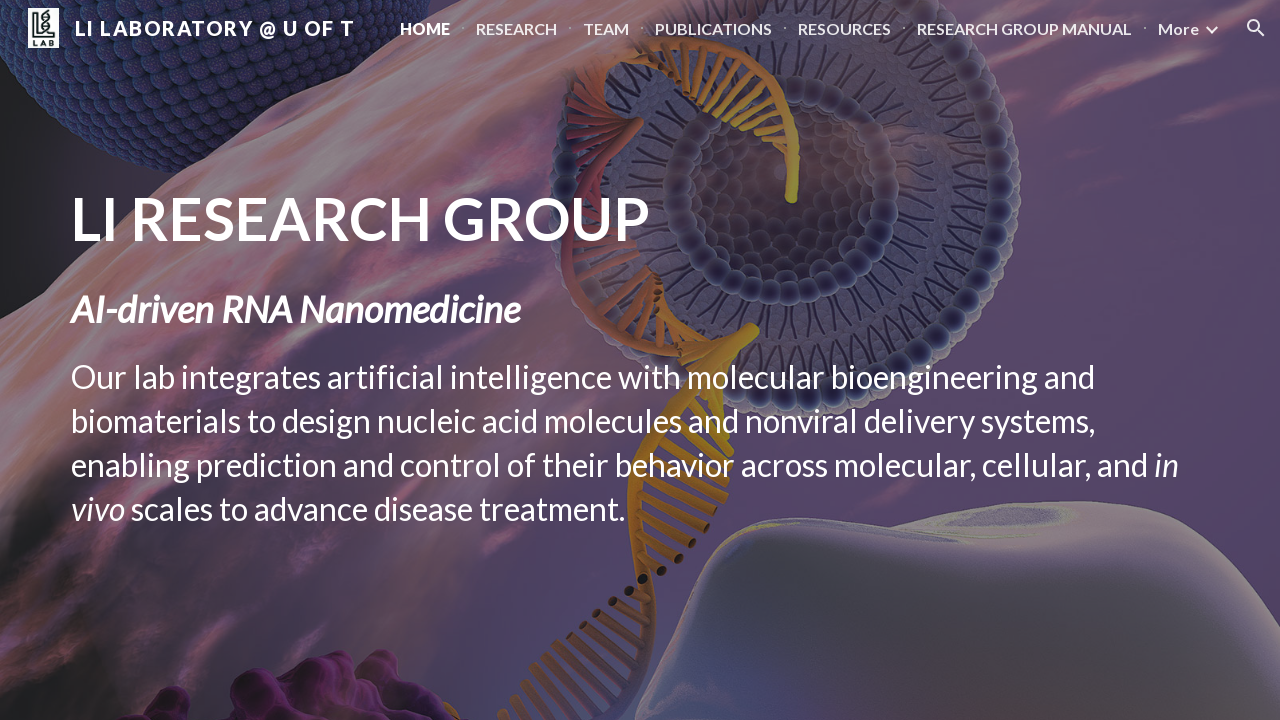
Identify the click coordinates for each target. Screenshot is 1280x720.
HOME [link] (425, 28)
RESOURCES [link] (844, 28)
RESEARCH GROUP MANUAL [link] (1024, 28)
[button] (1256, 28)
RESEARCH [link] (516, 28)
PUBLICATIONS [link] (713, 28)
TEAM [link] (606, 28)
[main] (640, 360)
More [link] (1178, 28)
